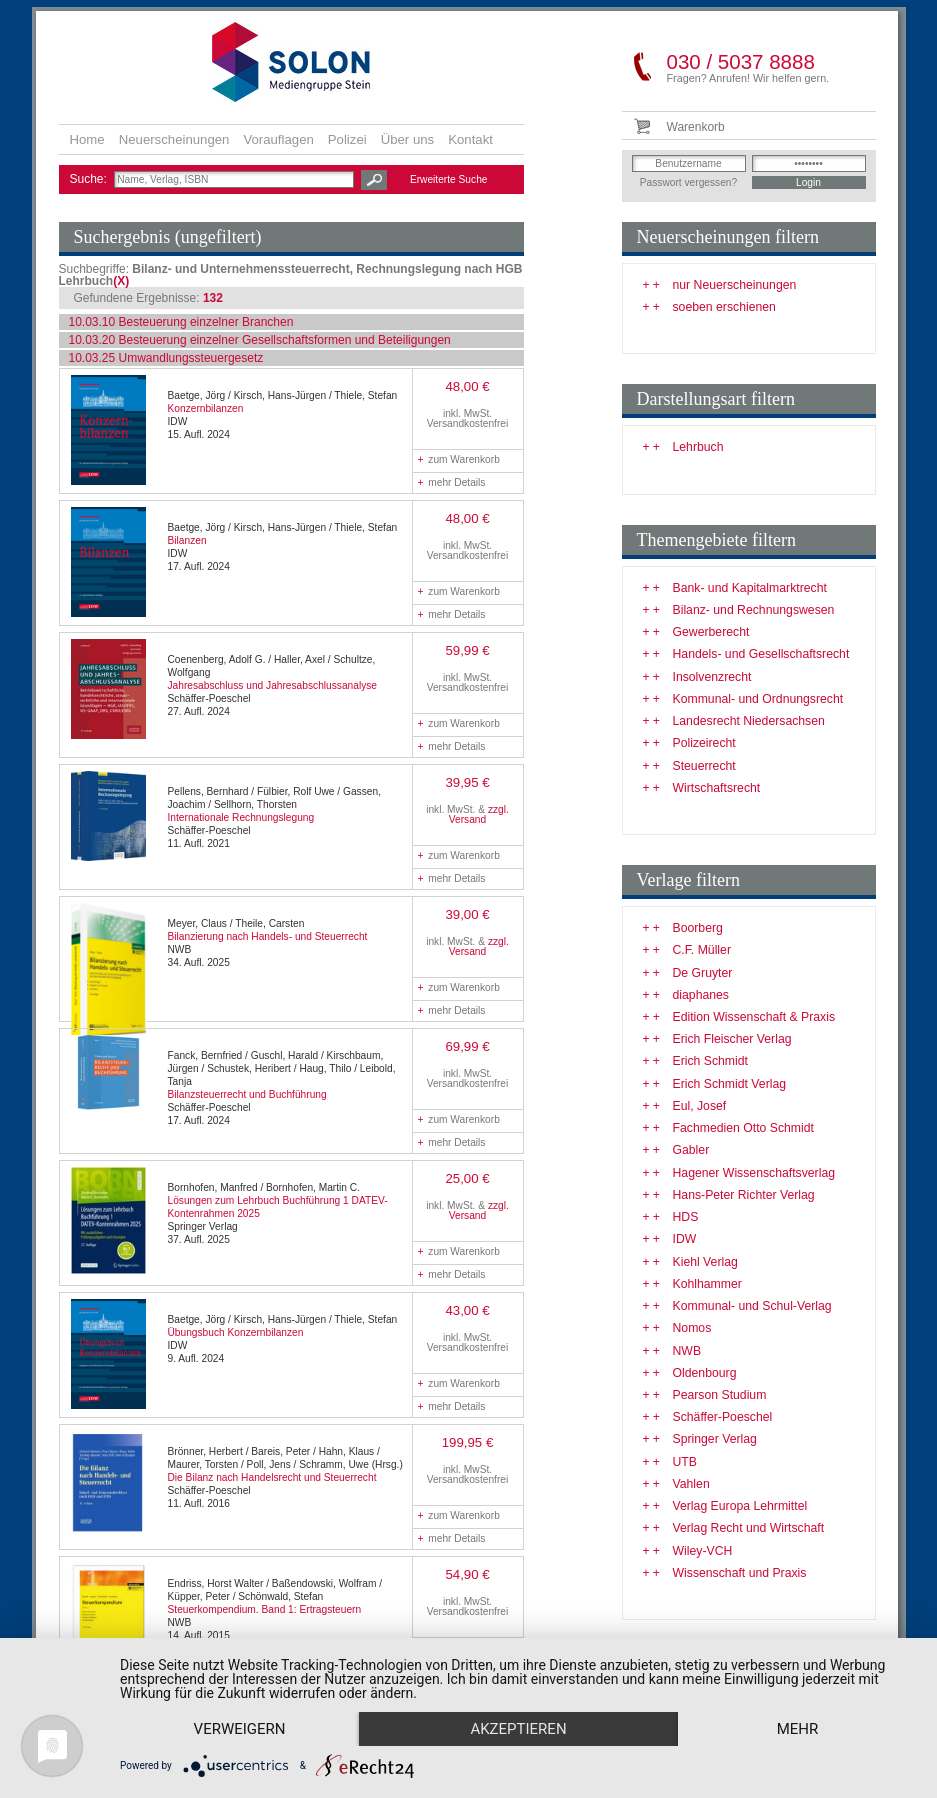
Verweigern (240, 1729)
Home (87, 139)
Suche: (90, 179)
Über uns (408, 139)
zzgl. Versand (479, 814)
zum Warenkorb (459, 459)
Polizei (347, 139)
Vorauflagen (278, 139)
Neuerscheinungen (174, 139)
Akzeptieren (518, 1729)
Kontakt (470, 139)
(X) (121, 281)
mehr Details (452, 482)
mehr (798, 1729)
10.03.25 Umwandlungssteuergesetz (166, 358)
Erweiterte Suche (449, 179)
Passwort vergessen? (688, 182)
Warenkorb (696, 127)
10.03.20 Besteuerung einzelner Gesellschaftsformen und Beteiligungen (260, 340)
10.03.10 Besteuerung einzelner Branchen (181, 322)
